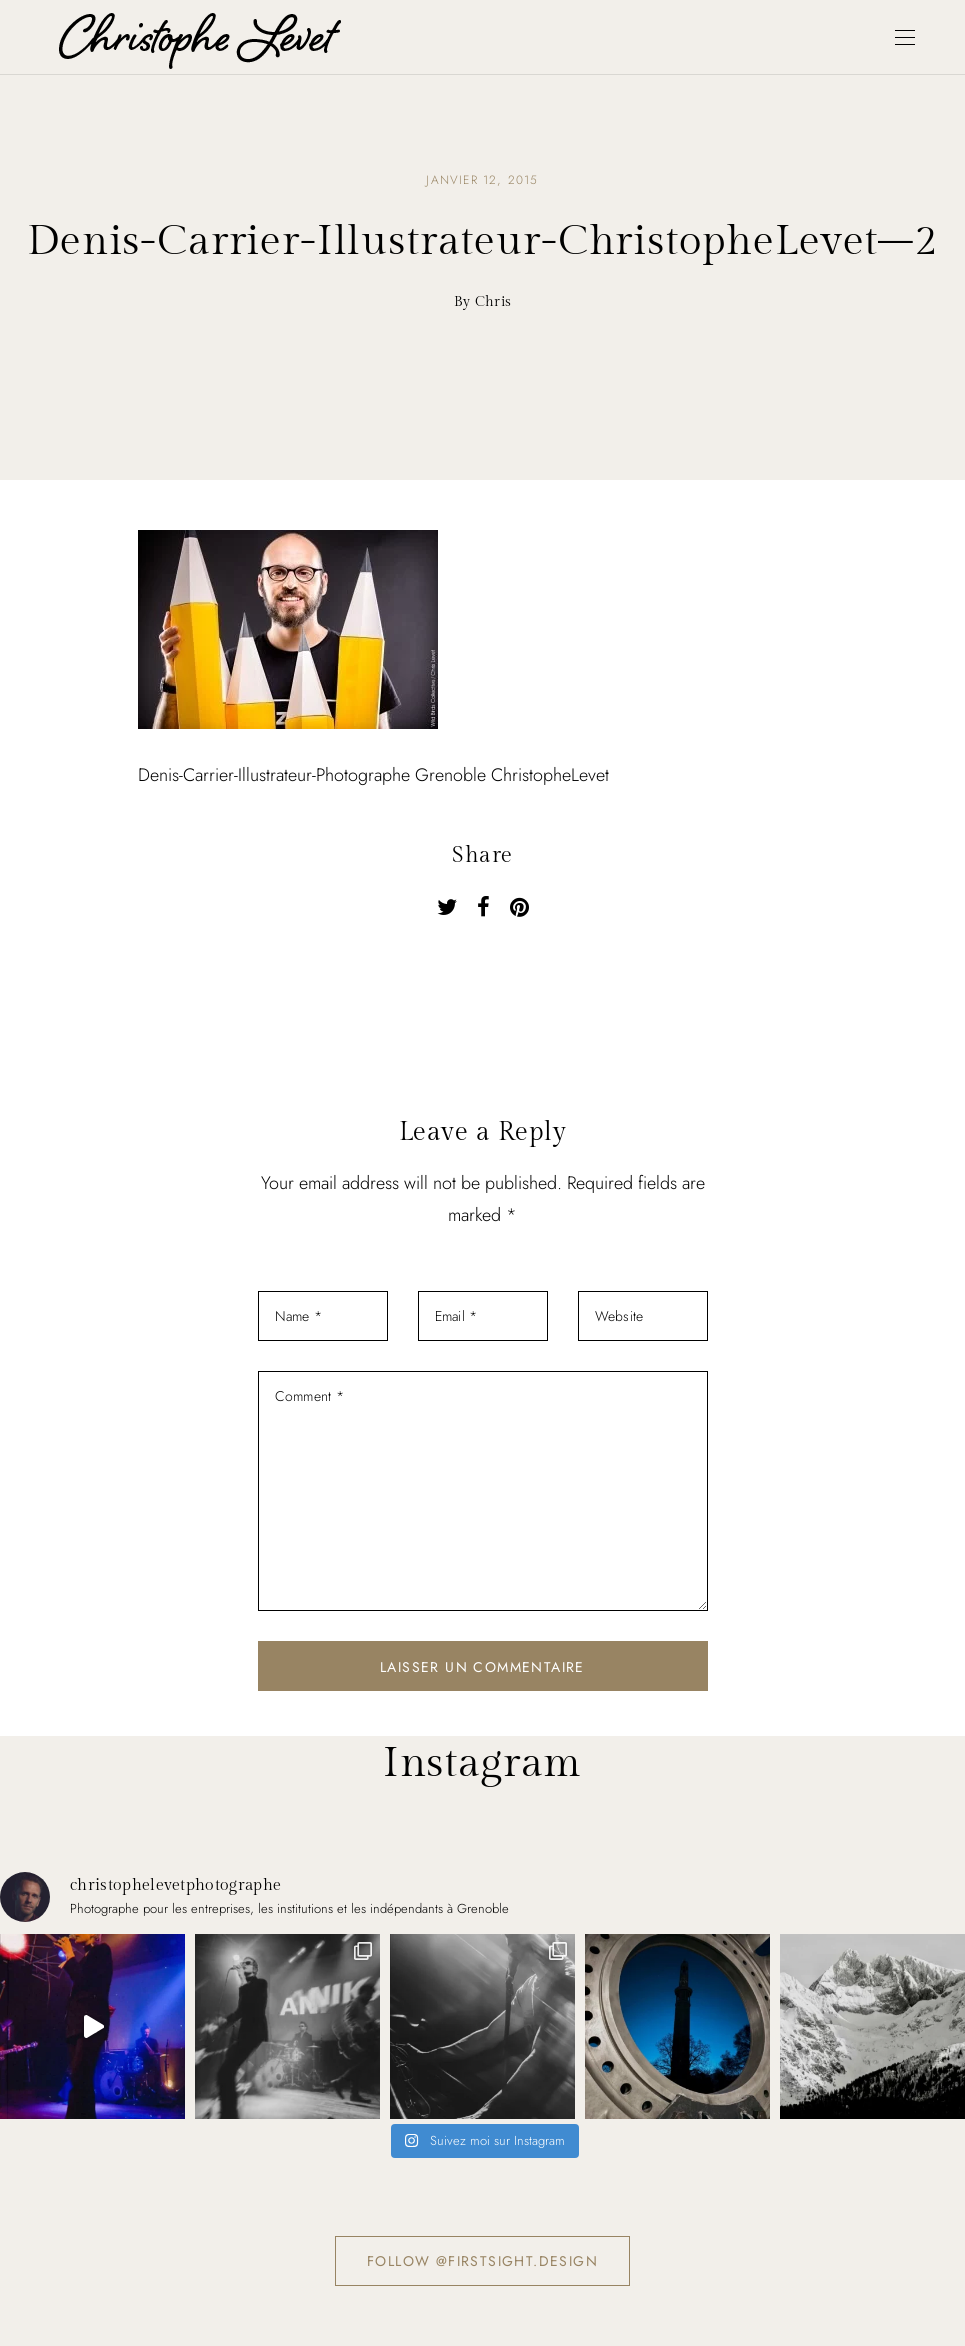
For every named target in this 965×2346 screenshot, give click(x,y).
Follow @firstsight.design (482, 2261)
